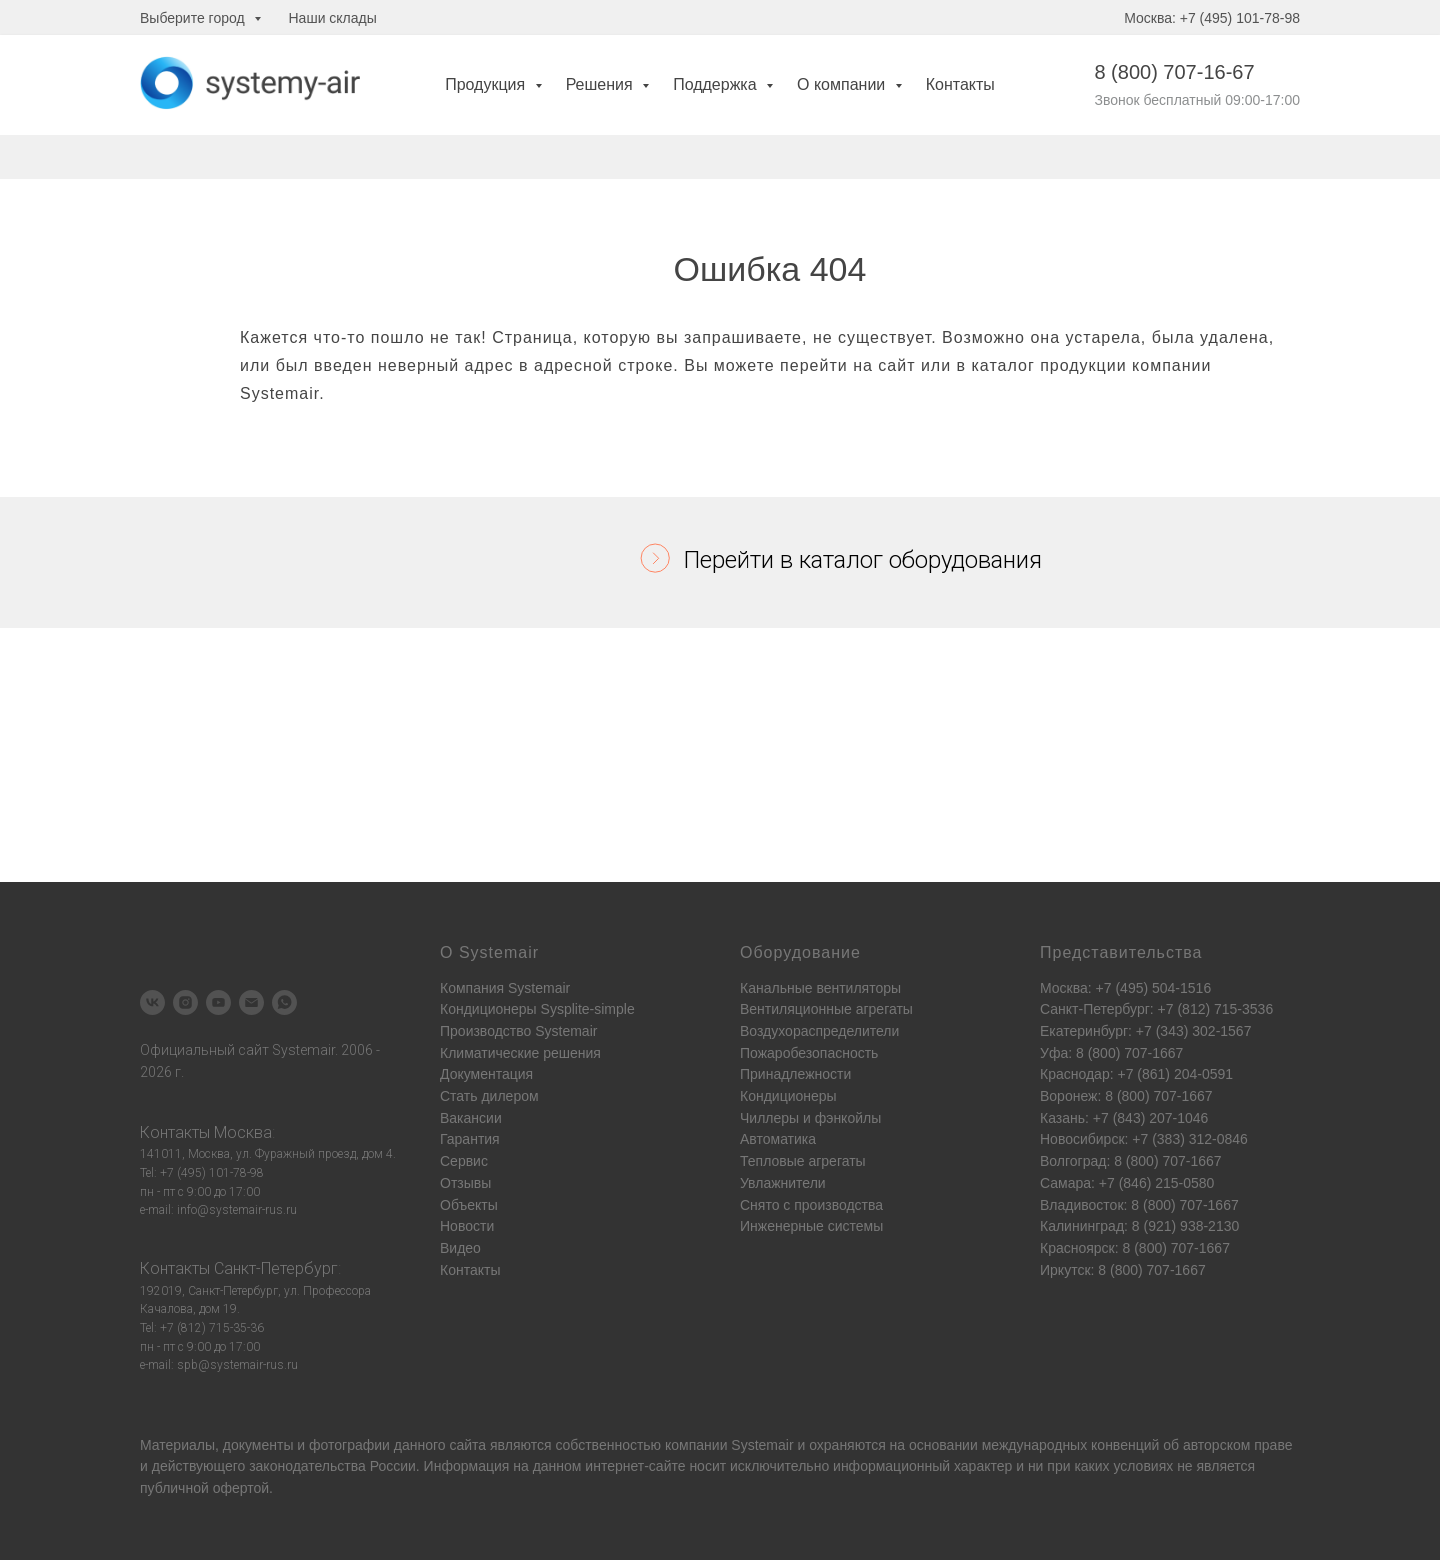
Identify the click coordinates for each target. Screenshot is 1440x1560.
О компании (843, 84)
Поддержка (717, 84)
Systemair (762, 1445)
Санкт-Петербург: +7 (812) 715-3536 (1156, 1009)
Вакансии (471, 1118)
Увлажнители (783, 1183)
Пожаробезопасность (809, 1053)
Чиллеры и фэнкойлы (810, 1118)
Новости (467, 1226)
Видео (460, 1248)
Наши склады (333, 18)
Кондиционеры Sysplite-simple (537, 1009)
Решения (601, 84)
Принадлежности (795, 1074)
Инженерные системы (811, 1226)
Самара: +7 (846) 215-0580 (1127, 1183)
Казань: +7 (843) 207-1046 (1124, 1118)
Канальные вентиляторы (820, 988)
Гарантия (470, 1139)
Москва (243, 1132)
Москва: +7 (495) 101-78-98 (1212, 18)
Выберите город (194, 18)
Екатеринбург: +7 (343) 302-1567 (1145, 1031)
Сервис (464, 1161)
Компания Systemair (505, 988)
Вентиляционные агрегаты (826, 1009)
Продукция (487, 84)
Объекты (469, 1205)
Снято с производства (811, 1205)
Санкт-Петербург (276, 1268)
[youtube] (218, 1002)
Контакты (960, 84)
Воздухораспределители (819, 1031)
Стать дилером (489, 1096)
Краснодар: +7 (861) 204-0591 (1136, 1074)
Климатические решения (520, 1053)
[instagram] (185, 1002)
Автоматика (778, 1139)
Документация (486, 1074)
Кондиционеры (788, 1096)
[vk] (152, 1002)
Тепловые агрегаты (803, 1161)
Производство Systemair (518, 1031)
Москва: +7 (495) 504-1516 (1125, 988)
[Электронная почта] (251, 1002)
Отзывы (465, 1183)
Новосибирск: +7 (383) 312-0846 (1144, 1139)
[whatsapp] (284, 1002)
